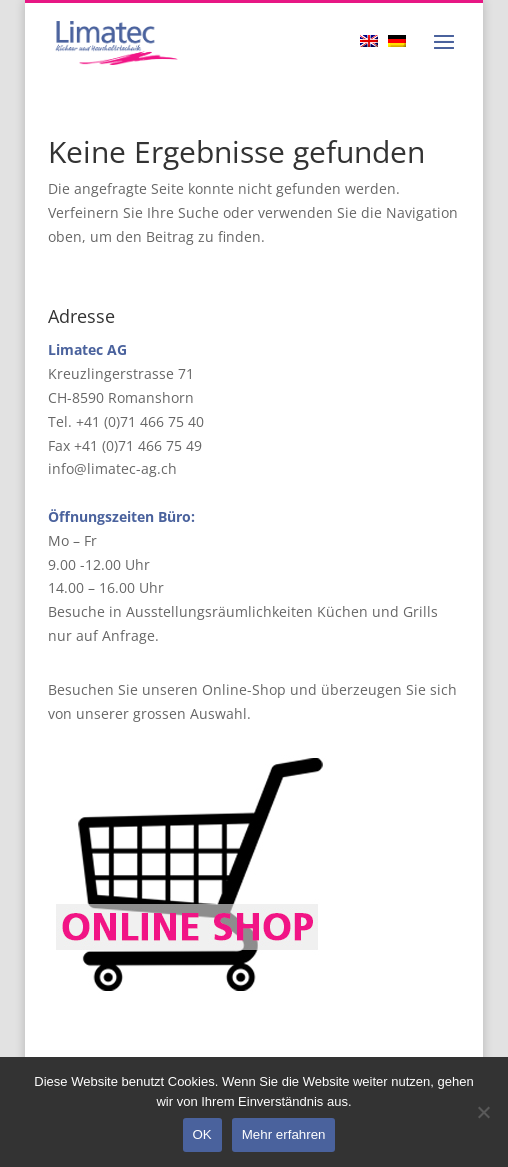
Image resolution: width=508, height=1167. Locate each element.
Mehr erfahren (284, 1134)
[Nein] (483, 1112)
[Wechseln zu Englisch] (374, 40)
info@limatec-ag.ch (112, 468)
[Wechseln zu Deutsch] (402, 40)
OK (202, 1134)
